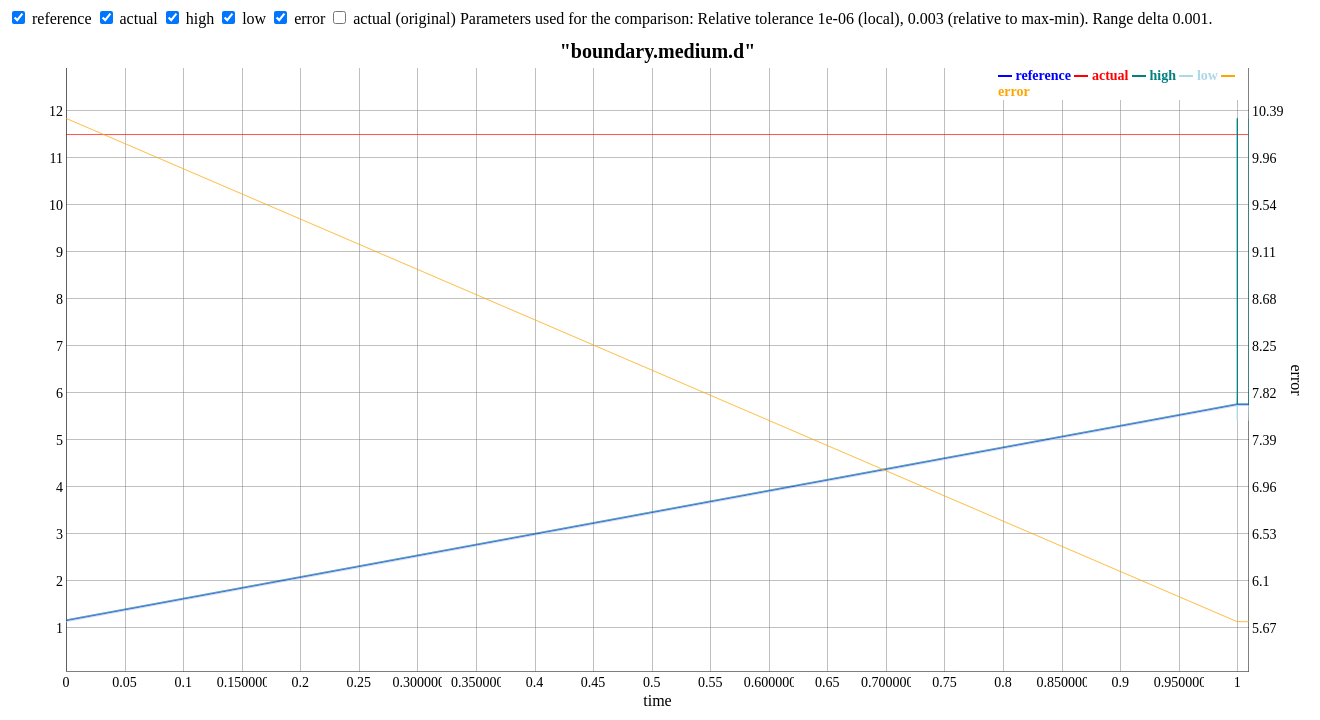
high (200, 18)
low (254, 18)
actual (139, 18)
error (309, 18)
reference (62, 18)
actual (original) (404, 18)
